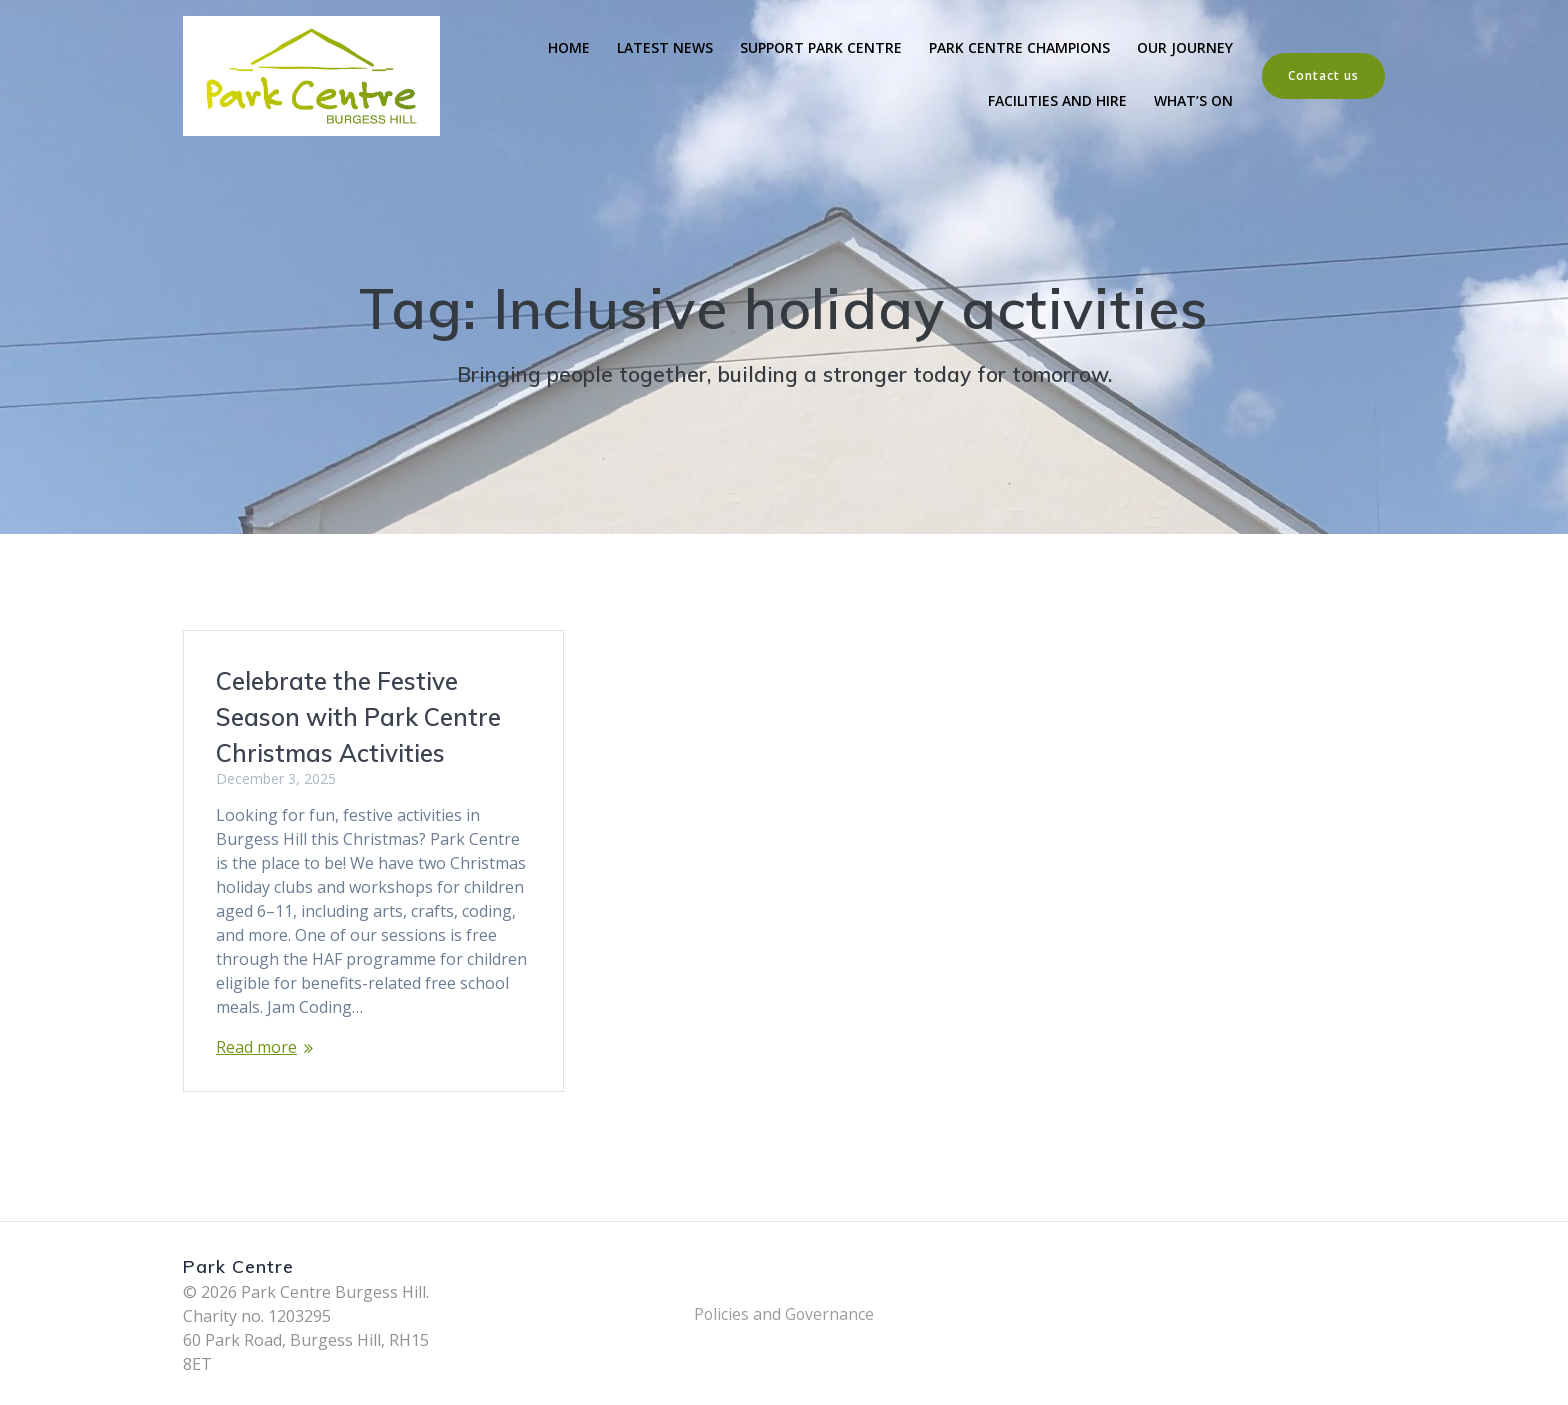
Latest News (665, 47)
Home (569, 47)
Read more (256, 1047)
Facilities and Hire (1057, 100)
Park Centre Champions (1019, 47)
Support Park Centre (821, 47)
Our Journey (1185, 47)
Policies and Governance (784, 1314)
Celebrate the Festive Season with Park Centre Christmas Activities (358, 717)
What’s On (1193, 100)
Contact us (1323, 75)
